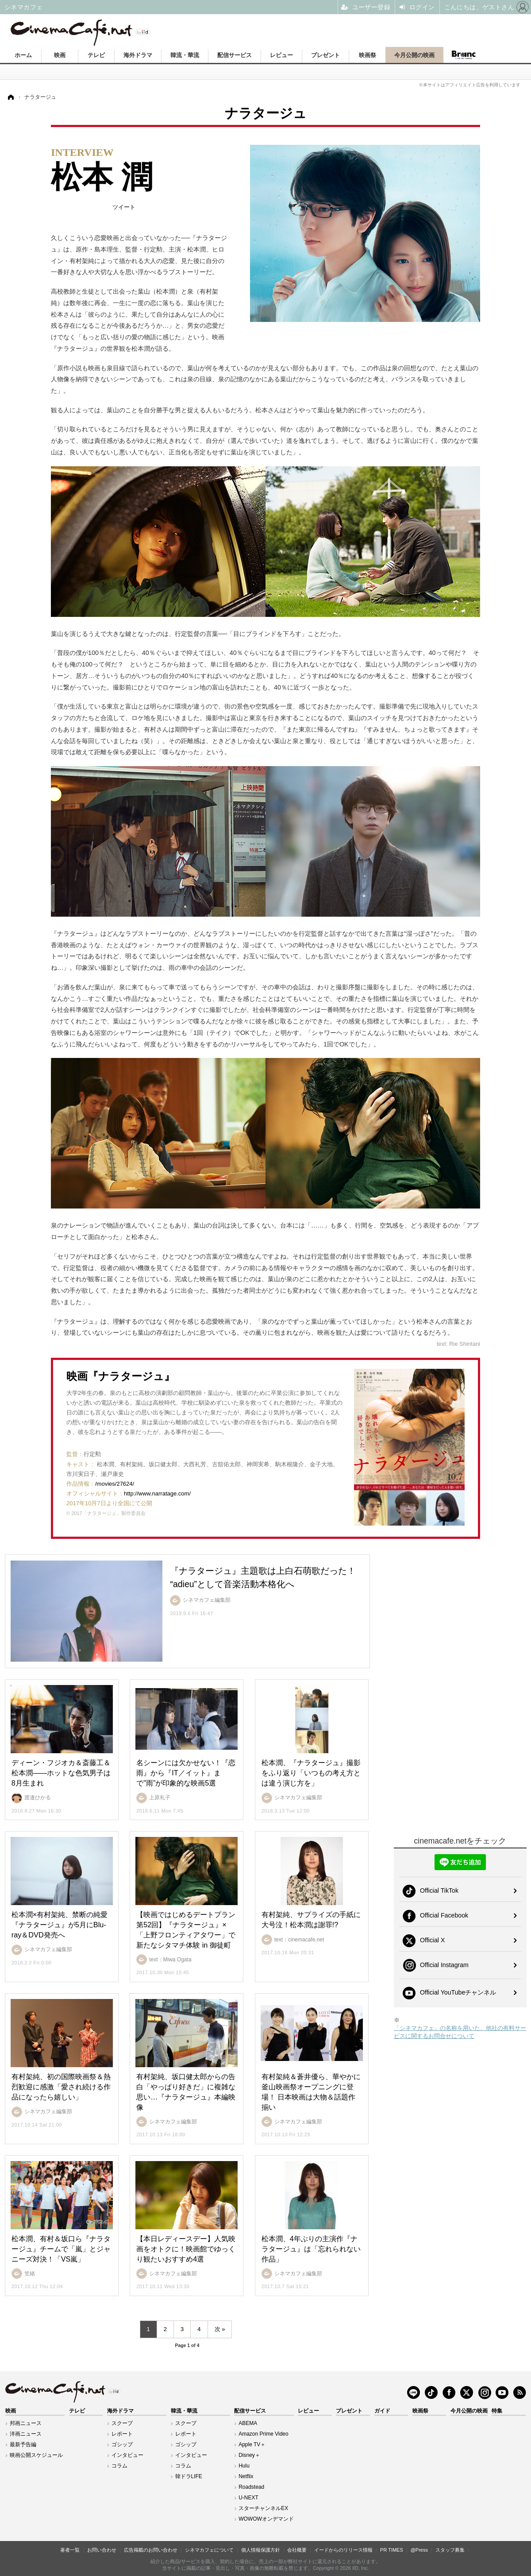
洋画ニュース (26, 2434)
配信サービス (234, 55)
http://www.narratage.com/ (157, 1493)
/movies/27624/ (114, 1483)
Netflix (246, 2476)
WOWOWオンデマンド (266, 2519)
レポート (122, 2434)
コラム (119, 2466)
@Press (419, 2550)
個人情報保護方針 (260, 2550)
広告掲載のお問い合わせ (150, 2550)
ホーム (23, 55)
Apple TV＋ (252, 2444)
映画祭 (367, 55)
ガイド (382, 2411)
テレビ (96, 55)
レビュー (281, 55)
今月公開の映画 (414, 55)
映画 (59, 55)
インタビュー (127, 2455)
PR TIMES (391, 2550)
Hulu (244, 2466)
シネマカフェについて (209, 2550)
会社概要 (297, 2550)
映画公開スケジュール (36, 2455)
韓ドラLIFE (188, 2476)
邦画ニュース (26, 2423)
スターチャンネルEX (263, 2508)
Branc (463, 55)
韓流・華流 (184, 55)
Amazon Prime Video (264, 2434)
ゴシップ (122, 2444)
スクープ (122, 2423)
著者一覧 (70, 2550)
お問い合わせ (101, 2550)
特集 (497, 2411)
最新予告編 (23, 2444)
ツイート (123, 207)
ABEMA (248, 2423)
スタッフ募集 (450, 2550)
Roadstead (251, 2487)
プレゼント (325, 55)
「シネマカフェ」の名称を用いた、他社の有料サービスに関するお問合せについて (460, 2032)
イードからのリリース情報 (343, 2550)
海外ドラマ (137, 55)
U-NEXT (248, 2498)
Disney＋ (249, 2455)
